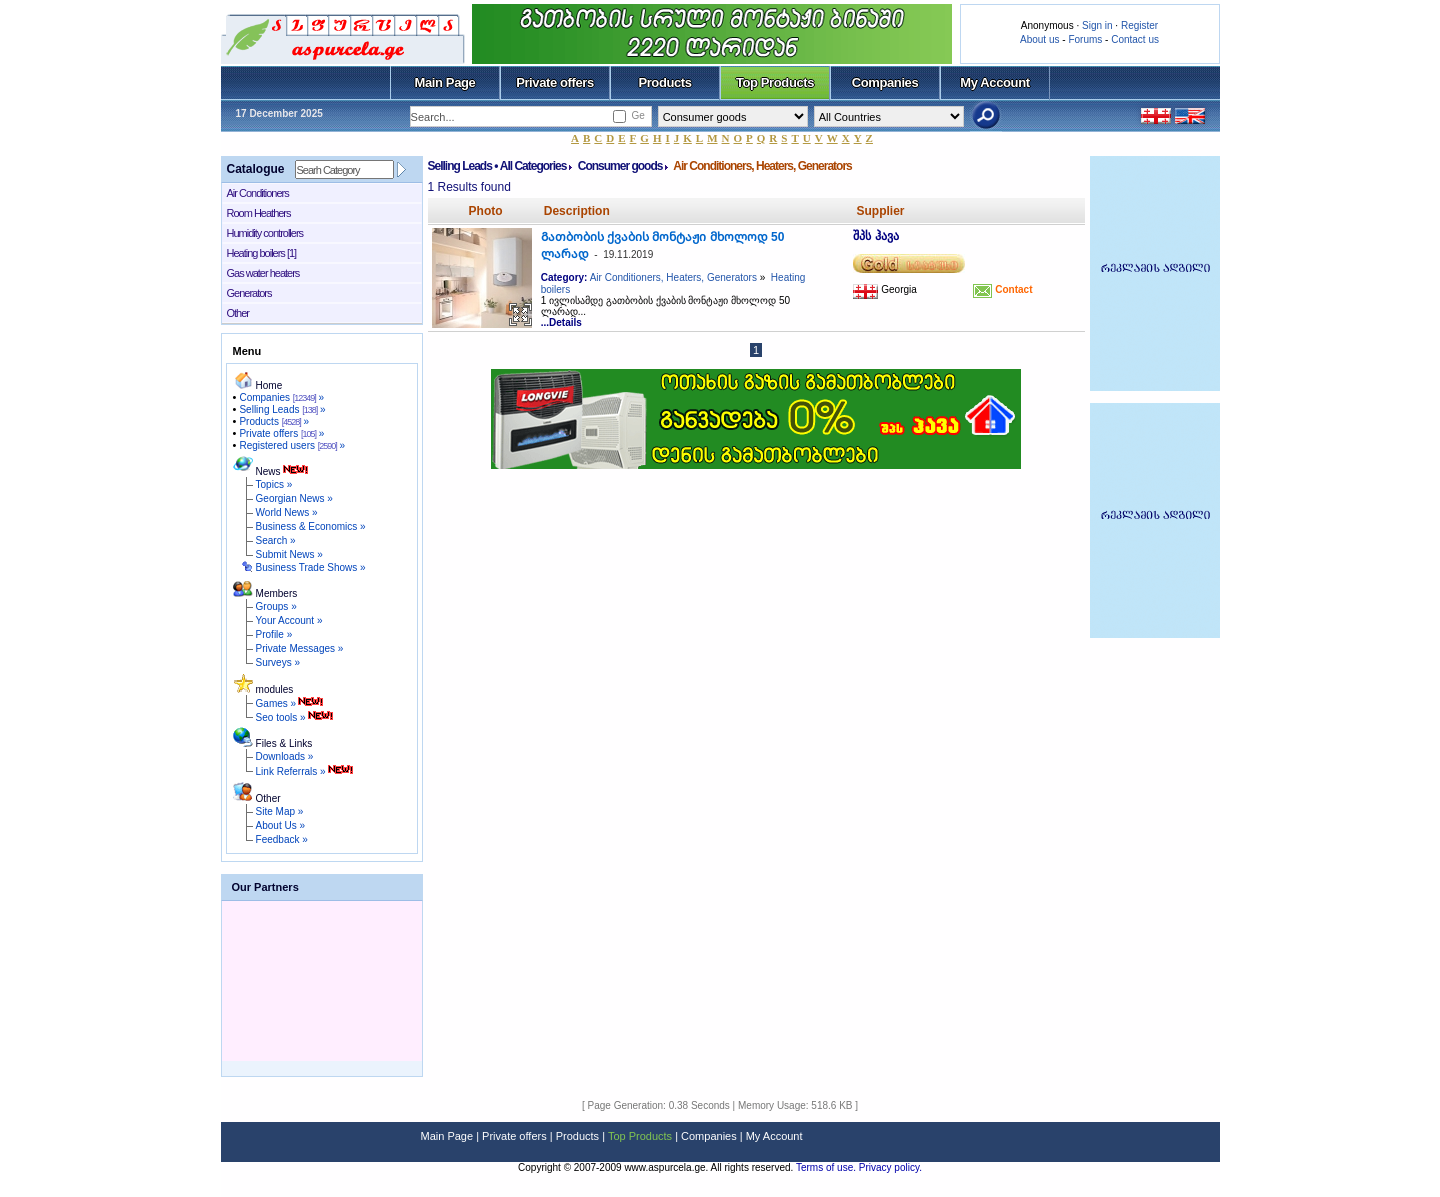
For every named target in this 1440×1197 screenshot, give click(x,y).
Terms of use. (827, 1167)
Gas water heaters (263, 273)
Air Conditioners (258, 193)
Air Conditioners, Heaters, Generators (673, 277)
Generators (249, 293)
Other (238, 313)
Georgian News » (294, 498)
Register (1139, 25)
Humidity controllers (265, 233)
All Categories (533, 166)
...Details (561, 322)
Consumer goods (620, 166)
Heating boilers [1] (262, 253)
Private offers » (281, 433)
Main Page (445, 82)
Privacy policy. (890, 1167)
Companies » (281, 397)
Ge (637, 115)
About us (1039, 39)
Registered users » (292, 445)
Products (664, 82)
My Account (994, 82)
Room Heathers (259, 213)
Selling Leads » (282, 409)
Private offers (555, 82)
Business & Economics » (311, 526)
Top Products (775, 82)
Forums (1085, 39)
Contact (1012, 289)
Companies (885, 82)
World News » (287, 512)
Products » (274, 421)
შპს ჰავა (875, 236)
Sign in (1097, 25)
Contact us (1135, 39)
